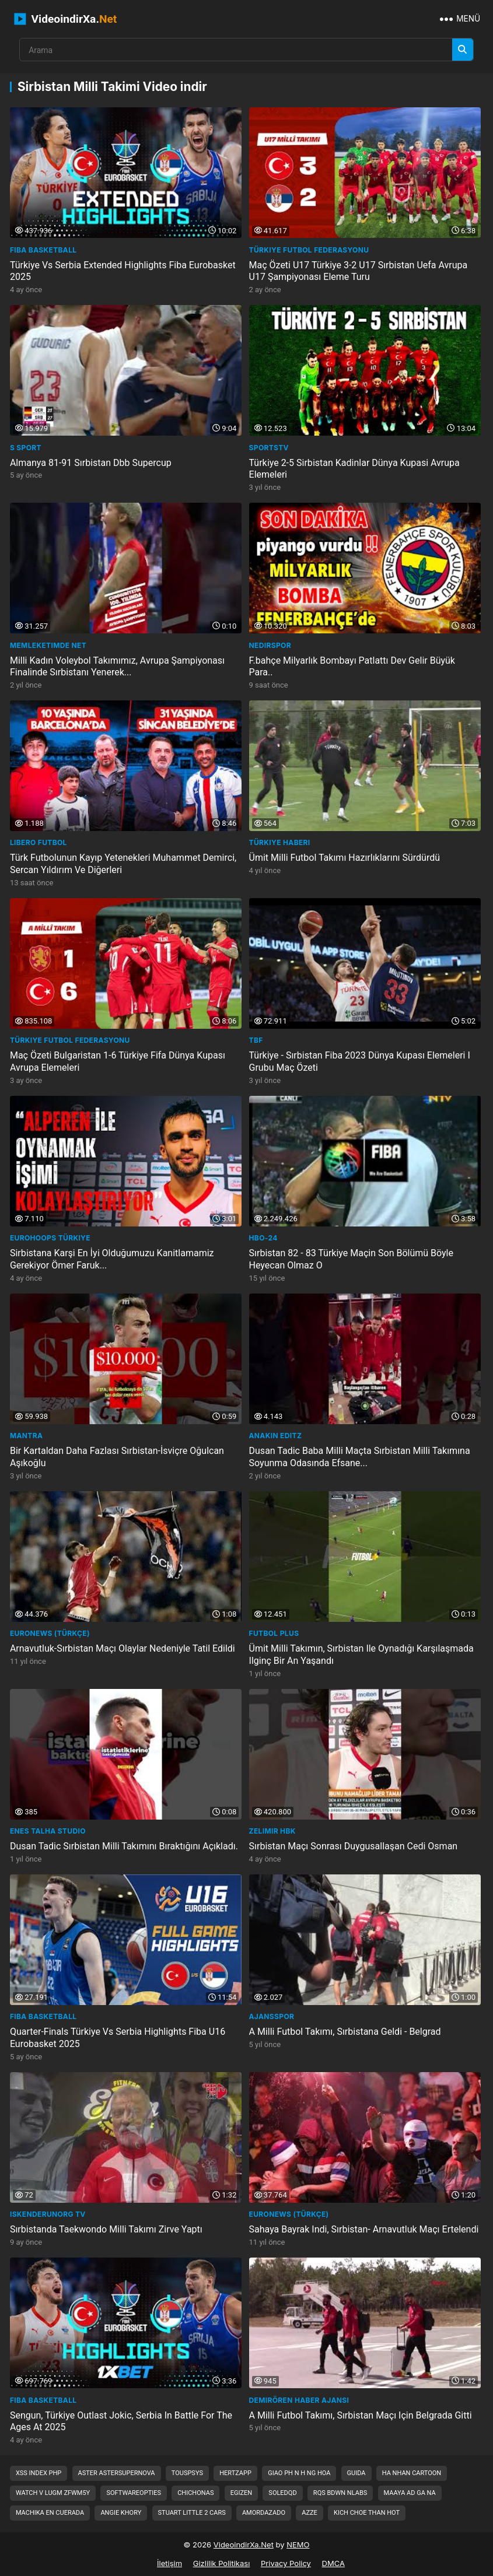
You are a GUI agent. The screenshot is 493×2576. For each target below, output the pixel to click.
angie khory (120, 2513)
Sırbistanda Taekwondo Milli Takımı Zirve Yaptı (106, 2229)
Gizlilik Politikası (221, 2563)
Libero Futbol (38, 842)
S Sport (25, 447)
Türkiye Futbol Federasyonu (309, 250)
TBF (256, 1040)
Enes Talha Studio (48, 1831)
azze (309, 2513)
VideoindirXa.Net (244, 2544)
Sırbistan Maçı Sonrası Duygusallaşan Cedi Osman (353, 1846)
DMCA (333, 2563)
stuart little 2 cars (192, 2513)
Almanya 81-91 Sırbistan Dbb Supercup (91, 462)
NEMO (297, 2544)
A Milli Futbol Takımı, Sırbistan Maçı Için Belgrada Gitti (360, 2414)
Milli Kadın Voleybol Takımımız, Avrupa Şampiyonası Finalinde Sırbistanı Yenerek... (117, 666)
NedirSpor (270, 644)
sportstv (269, 447)
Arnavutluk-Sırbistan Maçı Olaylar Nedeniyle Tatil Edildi (122, 1648)
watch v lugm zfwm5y (53, 2493)
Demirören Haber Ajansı (299, 2399)
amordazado (263, 2513)
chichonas (195, 2493)
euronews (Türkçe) (50, 1633)
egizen (241, 2493)
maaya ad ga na (410, 2493)
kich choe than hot (367, 2513)
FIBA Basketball (43, 250)
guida (356, 2473)
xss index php (38, 2473)
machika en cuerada (50, 2513)
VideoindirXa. (66, 18)
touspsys (187, 2473)
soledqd (282, 2493)
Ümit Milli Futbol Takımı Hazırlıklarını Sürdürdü (344, 857)
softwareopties (133, 2493)
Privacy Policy (286, 2563)
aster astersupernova (116, 2473)
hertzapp (235, 2473)
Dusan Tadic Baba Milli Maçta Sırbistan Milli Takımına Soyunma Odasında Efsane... (359, 1457)
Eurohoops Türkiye (50, 1237)
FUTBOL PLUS (274, 1633)
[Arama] (462, 49)
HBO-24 (263, 1237)
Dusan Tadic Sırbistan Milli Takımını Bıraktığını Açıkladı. (124, 1846)
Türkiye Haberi (279, 842)
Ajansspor (272, 2016)
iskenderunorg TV (48, 2214)
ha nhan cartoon (411, 2473)
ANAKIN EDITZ (275, 1435)
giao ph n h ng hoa (299, 2473)
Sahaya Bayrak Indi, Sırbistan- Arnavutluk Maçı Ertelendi (364, 2229)
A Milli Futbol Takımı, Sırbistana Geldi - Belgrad (345, 2031)
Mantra (26, 1435)
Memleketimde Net (48, 644)
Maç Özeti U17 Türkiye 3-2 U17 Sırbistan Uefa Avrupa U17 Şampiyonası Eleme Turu (358, 271)
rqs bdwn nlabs (340, 2493)
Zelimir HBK (272, 1831)
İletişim (169, 2563)
